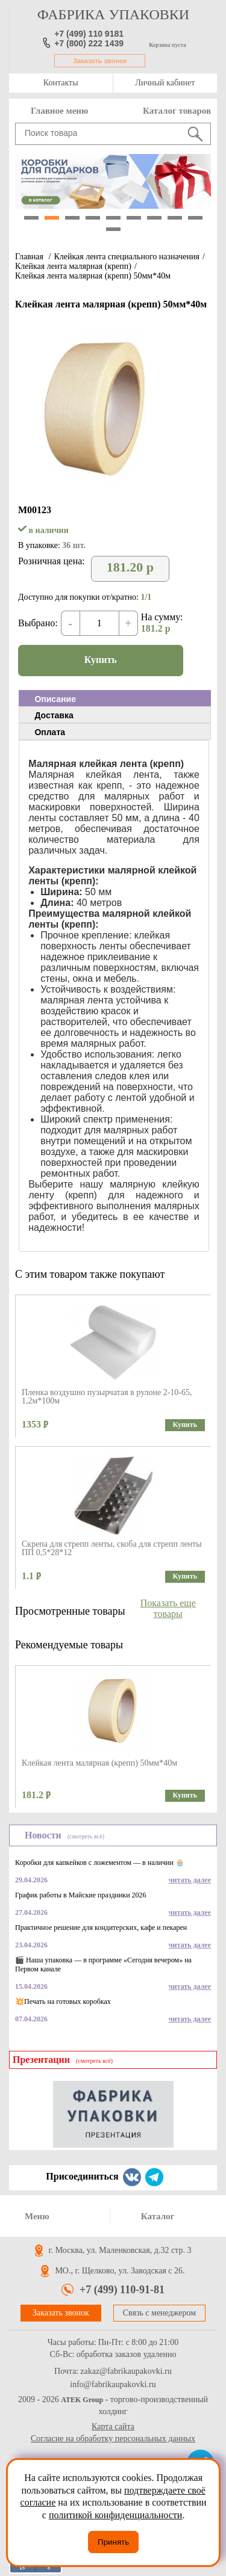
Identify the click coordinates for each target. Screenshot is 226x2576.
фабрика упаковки (113, 14)
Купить (100, 660)
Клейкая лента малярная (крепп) (73, 266)
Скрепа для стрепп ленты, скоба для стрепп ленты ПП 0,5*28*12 (112, 1548)
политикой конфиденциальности (116, 2515)
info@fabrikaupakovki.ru (112, 2384)
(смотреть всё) (85, 1836)
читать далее (190, 1880)
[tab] (115, 698)
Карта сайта (113, 2426)
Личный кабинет (165, 82)
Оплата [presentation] (49, 732)
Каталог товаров (177, 111)
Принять (113, 2542)
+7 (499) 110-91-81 (122, 2289)
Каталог (158, 2216)
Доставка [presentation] (53, 715)
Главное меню (59, 111)
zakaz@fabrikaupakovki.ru (126, 2371)
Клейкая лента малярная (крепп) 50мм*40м (93, 275)
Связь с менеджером (159, 2312)
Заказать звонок (100, 60)
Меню (37, 2216)
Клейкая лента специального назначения (126, 256)
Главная (29, 256)
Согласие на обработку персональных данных (113, 2438)
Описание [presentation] (55, 699)
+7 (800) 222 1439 (89, 43)
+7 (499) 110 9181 (89, 34)
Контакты (60, 82)
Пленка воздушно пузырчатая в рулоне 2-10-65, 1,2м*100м (107, 1396)
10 (113, 229)
